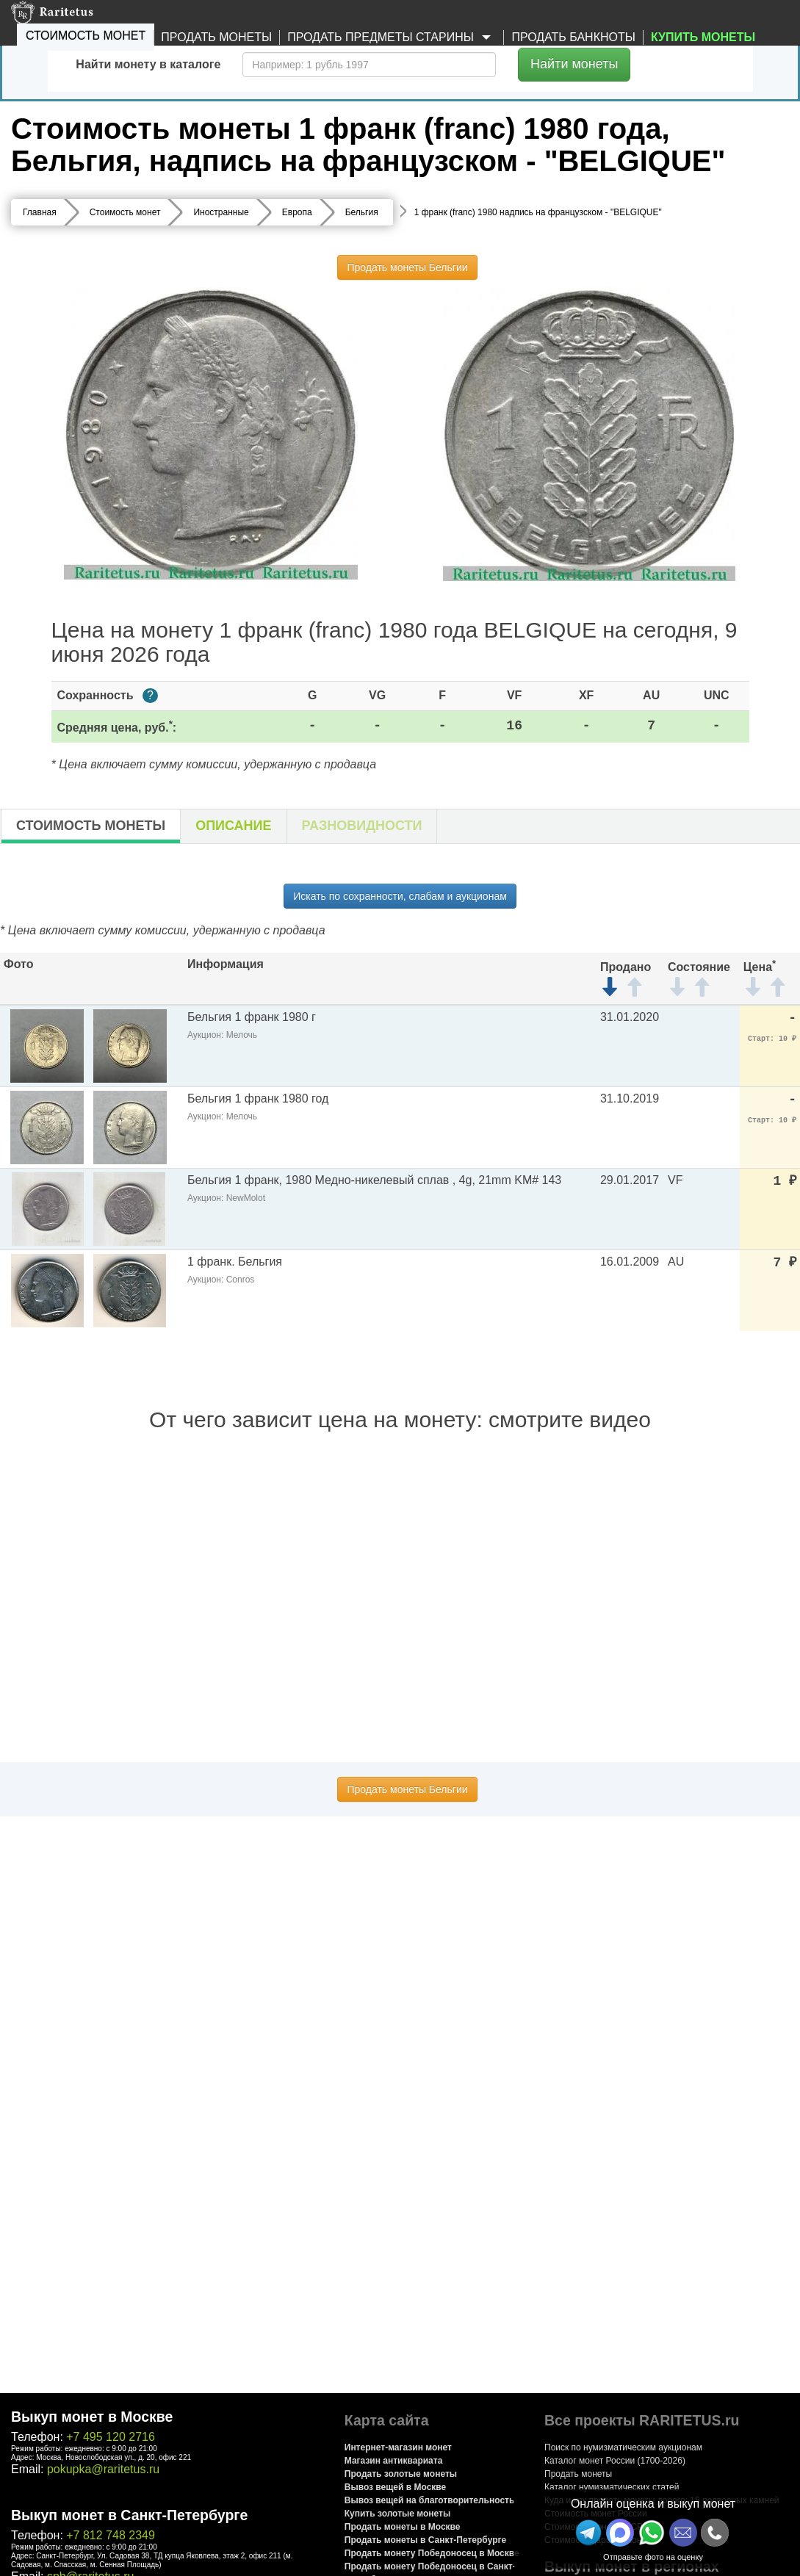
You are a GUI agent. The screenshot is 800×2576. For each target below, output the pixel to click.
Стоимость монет (85, 35)
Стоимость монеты (90, 825)
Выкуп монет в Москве (92, 2417)
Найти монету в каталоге (148, 64)
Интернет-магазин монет (398, 2447)
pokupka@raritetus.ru (103, 2469)
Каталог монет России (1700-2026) (614, 2461)
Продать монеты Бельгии (407, 267)
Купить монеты (703, 37)
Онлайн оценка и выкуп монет (653, 2503)
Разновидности (362, 825)
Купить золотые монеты (397, 2513)
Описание (233, 825)
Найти (574, 64)
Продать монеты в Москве (403, 2527)
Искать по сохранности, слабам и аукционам (400, 896)
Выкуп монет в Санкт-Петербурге (129, 2515)
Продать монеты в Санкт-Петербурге (425, 2540)
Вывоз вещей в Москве (395, 2487)
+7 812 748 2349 (110, 2535)
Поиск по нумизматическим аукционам (623, 2447)
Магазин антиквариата (394, 2461)
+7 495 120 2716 (110, 2437)
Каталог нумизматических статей (612, 2487)
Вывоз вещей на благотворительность (430, 2500)
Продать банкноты (573, 37)
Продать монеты (216, 37)
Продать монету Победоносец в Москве (432, 2553)
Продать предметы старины (391, 38)
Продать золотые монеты (401, 2474)
